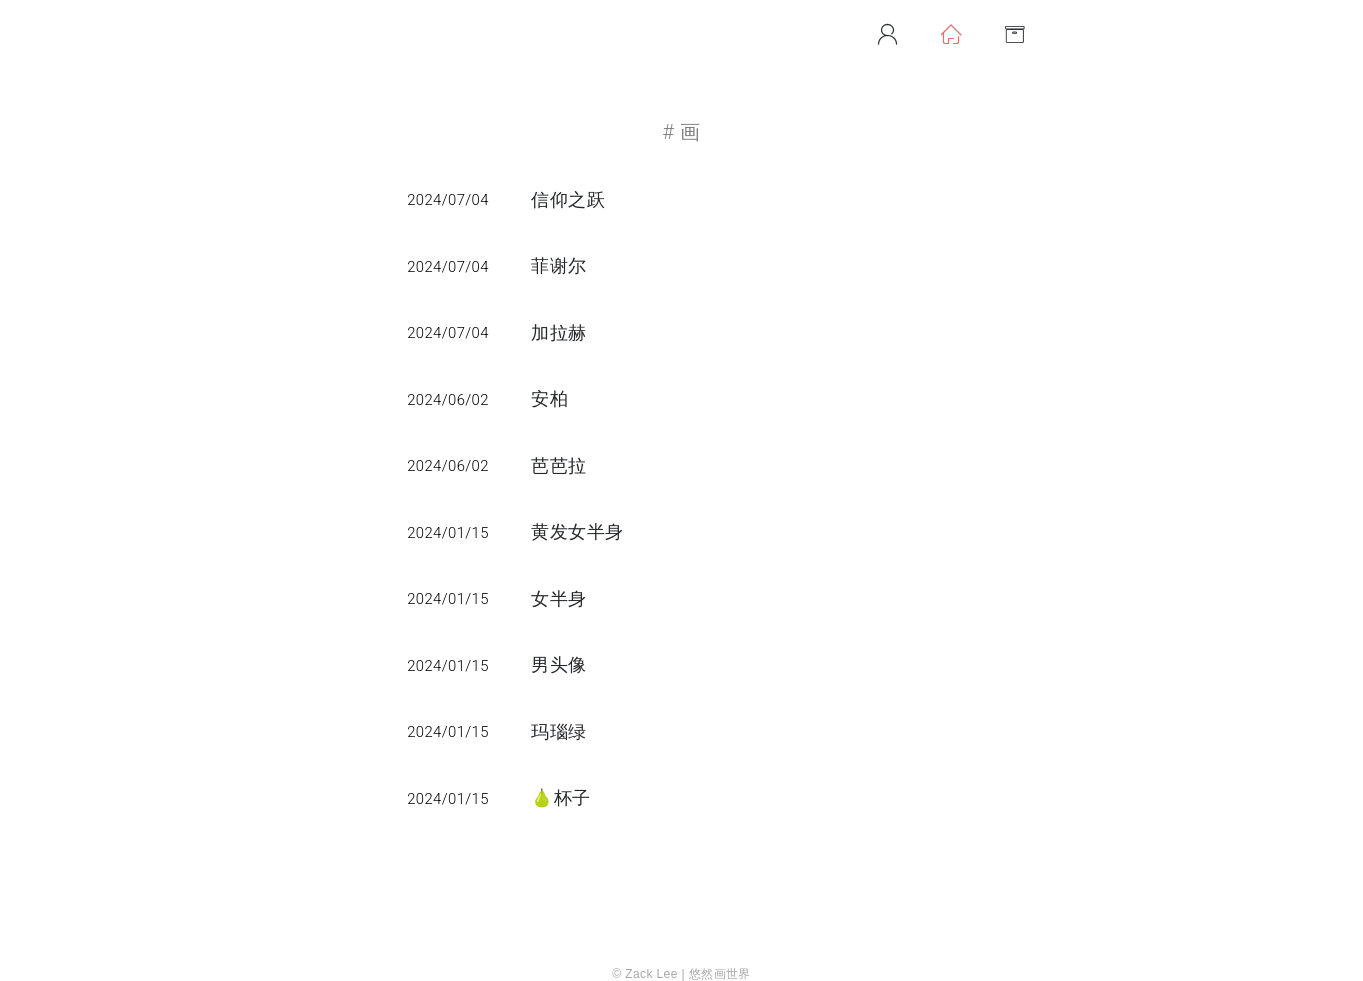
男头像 (558, 665)
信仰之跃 (568, 200)
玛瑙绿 (558, 732)
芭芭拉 (558, 466)
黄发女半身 (577, 532)
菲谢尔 (558, 266)
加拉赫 (558, 333)
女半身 (558, 599)
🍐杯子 (560, 798)
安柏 (549, 399)
